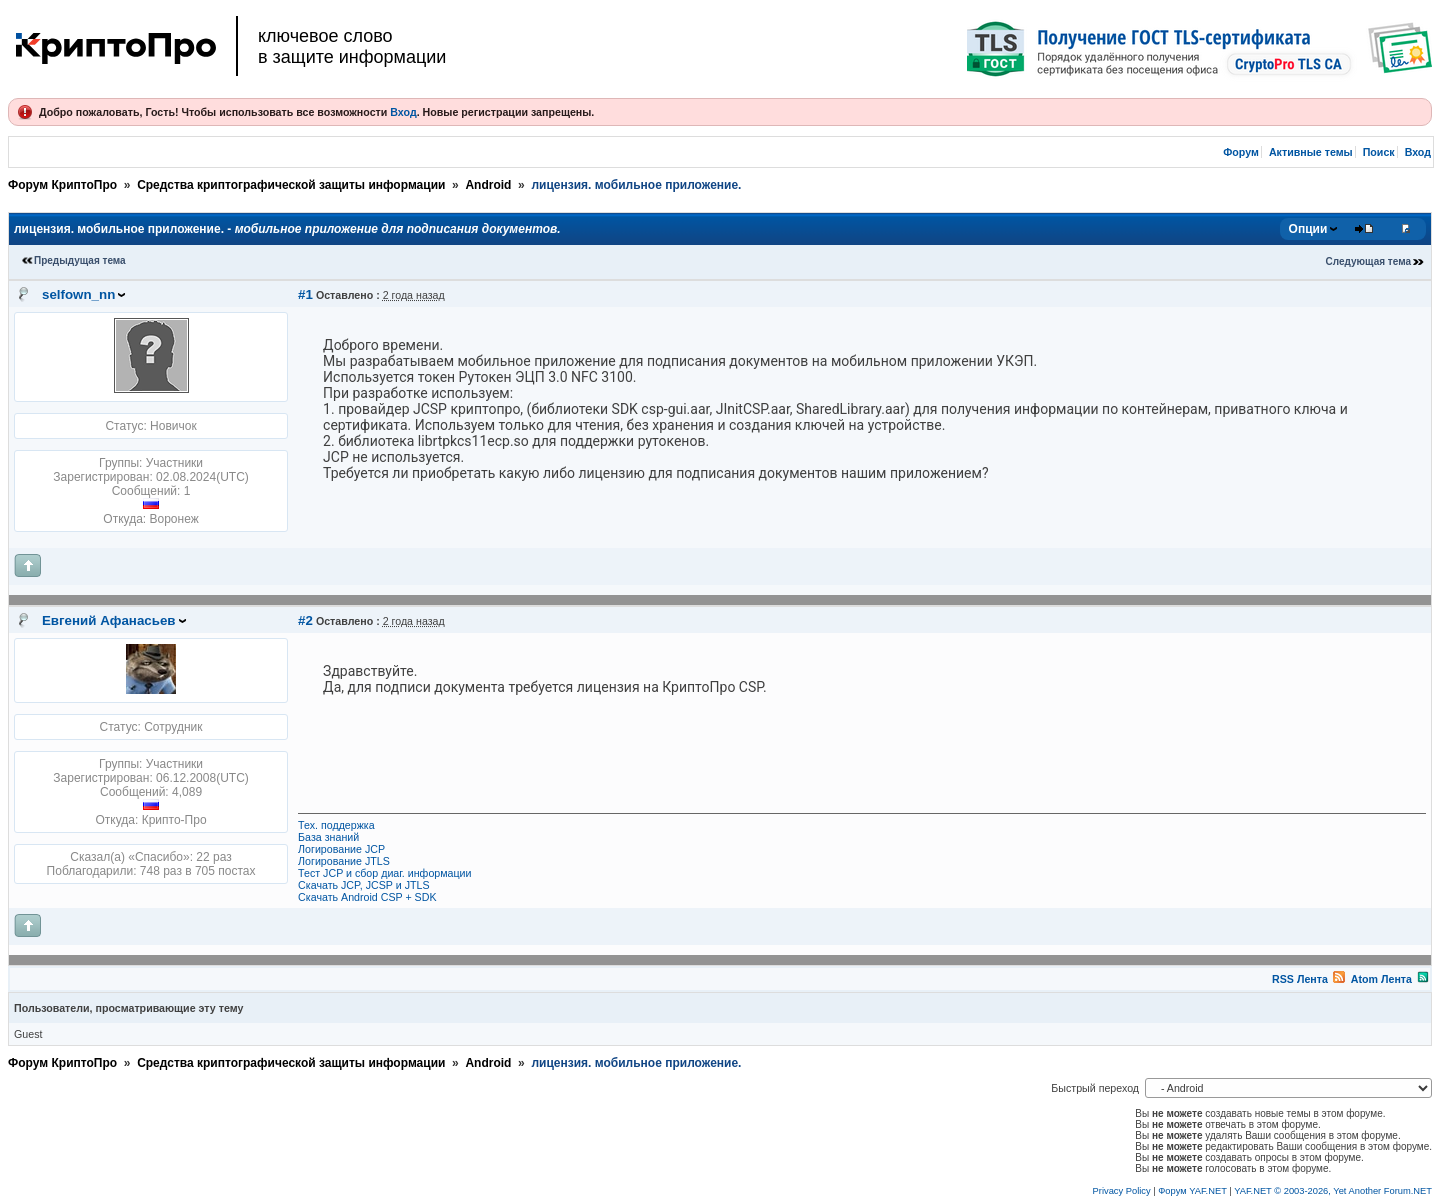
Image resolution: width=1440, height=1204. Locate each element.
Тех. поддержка (336, 825)
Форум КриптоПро (62, 185)
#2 (305, 620)
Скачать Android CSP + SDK (367, 897)
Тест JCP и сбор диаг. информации (384, 873)
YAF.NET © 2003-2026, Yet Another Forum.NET (1333, 1191)
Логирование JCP (341, 849)
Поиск (1379, 152)
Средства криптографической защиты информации (291, 185)
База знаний (328, 837)
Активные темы (1311, 152)
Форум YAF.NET (1192, 1191)
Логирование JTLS (344, 861)
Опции (1308, 229)
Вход (403, 112)
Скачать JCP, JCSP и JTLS (363, 885)
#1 (305, 294)
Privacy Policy (1122, 1191)
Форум (1241, 152)
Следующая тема (1368, 261)
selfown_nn (78, 294)
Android (488, 185)
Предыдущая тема (80, 260)
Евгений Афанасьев (109, 620)
